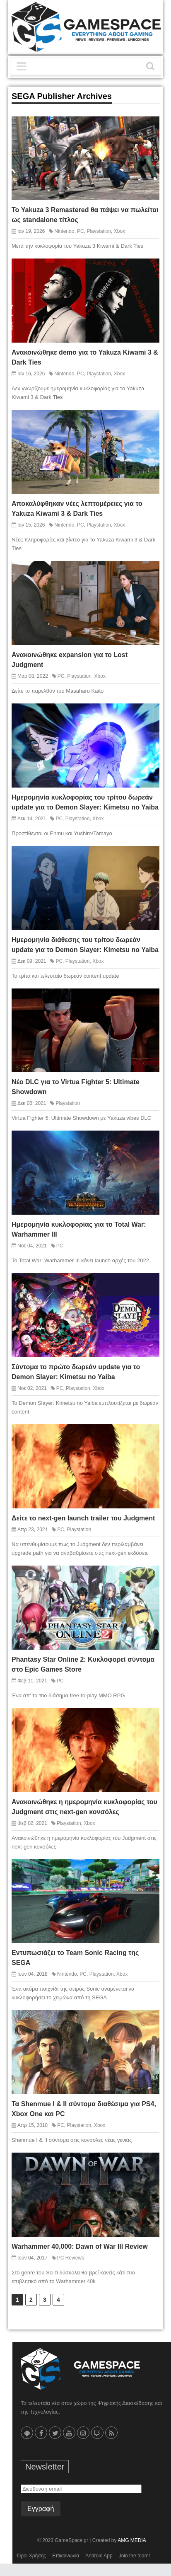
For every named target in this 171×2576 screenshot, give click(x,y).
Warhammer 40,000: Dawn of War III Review (80, 2246)
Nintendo (64, 231)
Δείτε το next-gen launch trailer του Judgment (83, 1518)
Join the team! (134, 2556)
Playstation (99, 231)
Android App (98, 2556)
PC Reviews (70, 2258)
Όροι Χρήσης (31, 2556)
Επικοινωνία (65, 2556)
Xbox (119, 231)
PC (80, 231)
